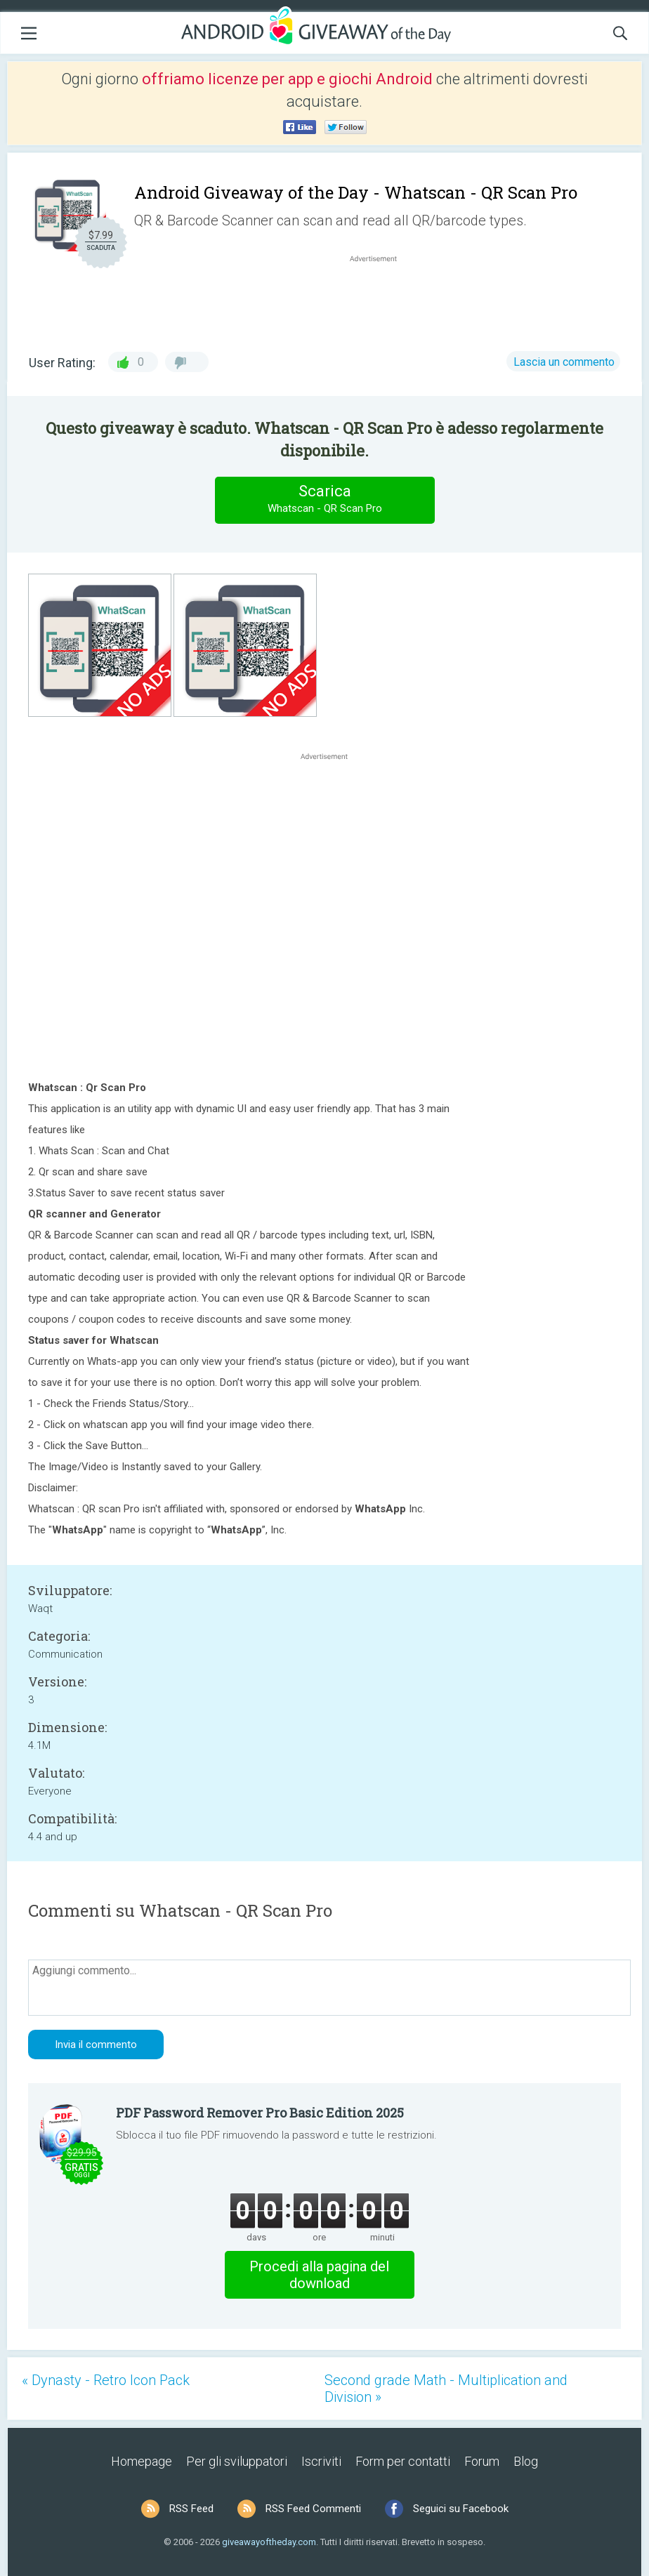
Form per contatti (402, 2461)
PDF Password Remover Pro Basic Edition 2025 (260, 2112)
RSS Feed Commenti (313, 2508)
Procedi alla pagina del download (319, 2275)
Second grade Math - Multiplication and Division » (446, 2388)
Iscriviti (321, 2461)
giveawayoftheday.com (269, 2542)
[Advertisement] (380, 299)
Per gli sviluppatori (236, 2461)
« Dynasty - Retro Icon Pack (106, 2380)
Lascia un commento (564, 362)
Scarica (324, 499)
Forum (481, 2461)
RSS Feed (191, 2508)
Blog (525, 2461)
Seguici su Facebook (461, 2508)
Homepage (141, 2461)
